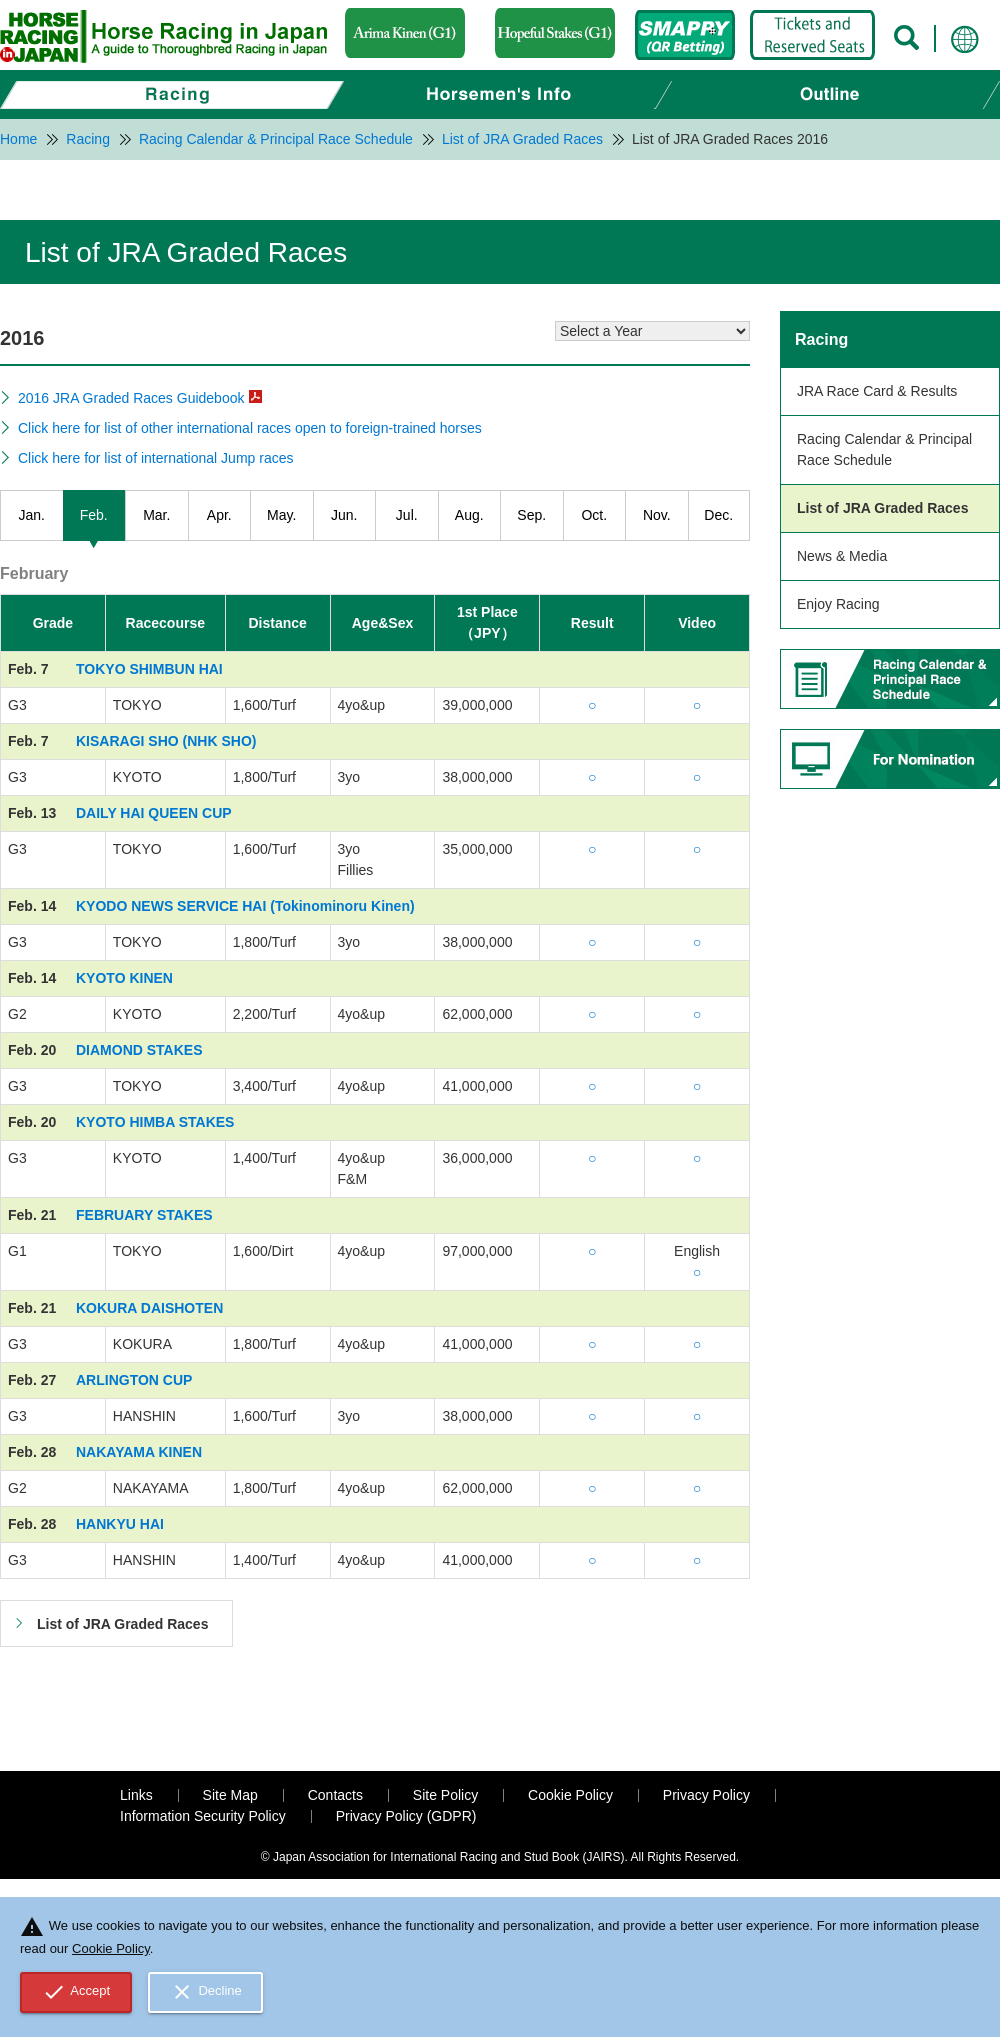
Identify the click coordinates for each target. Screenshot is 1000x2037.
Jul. (407, 515)
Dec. (718, 515)
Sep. (531, 515)
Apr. (219, 515)
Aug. (469, 515)
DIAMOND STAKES (139, 1050)
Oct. (594, 515)
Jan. (32, 515)
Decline (206, 1992)
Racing (821, 339)
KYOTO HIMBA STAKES (155, 1122)
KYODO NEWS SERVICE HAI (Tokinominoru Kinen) (245, 906)
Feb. (94, 515)
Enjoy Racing (838, 604)
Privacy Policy (706, 1795)
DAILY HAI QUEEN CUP (154, 813)
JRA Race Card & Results (877, 391)
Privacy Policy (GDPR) (406, 1816)
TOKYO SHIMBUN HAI (149, 669)
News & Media (842, 556)
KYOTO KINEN (124, 978)
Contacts (335, 1795)
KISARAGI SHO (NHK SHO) (166, 741)
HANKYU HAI (120, 1524)
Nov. (657, 515)
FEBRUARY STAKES (144, 1215)
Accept (76, 1992)
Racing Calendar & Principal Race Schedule (884, 449)
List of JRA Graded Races (882, 508)
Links (136, 1795)
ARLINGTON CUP (134, 1380)
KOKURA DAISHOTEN (149, 1308)
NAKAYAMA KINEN (139, 1452)
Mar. (156, 515)
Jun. (344, 515)
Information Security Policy (203, 1816)
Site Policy (445, 1795)
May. (281, 515)
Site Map (230, 1795)
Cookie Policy (570, 1795)
